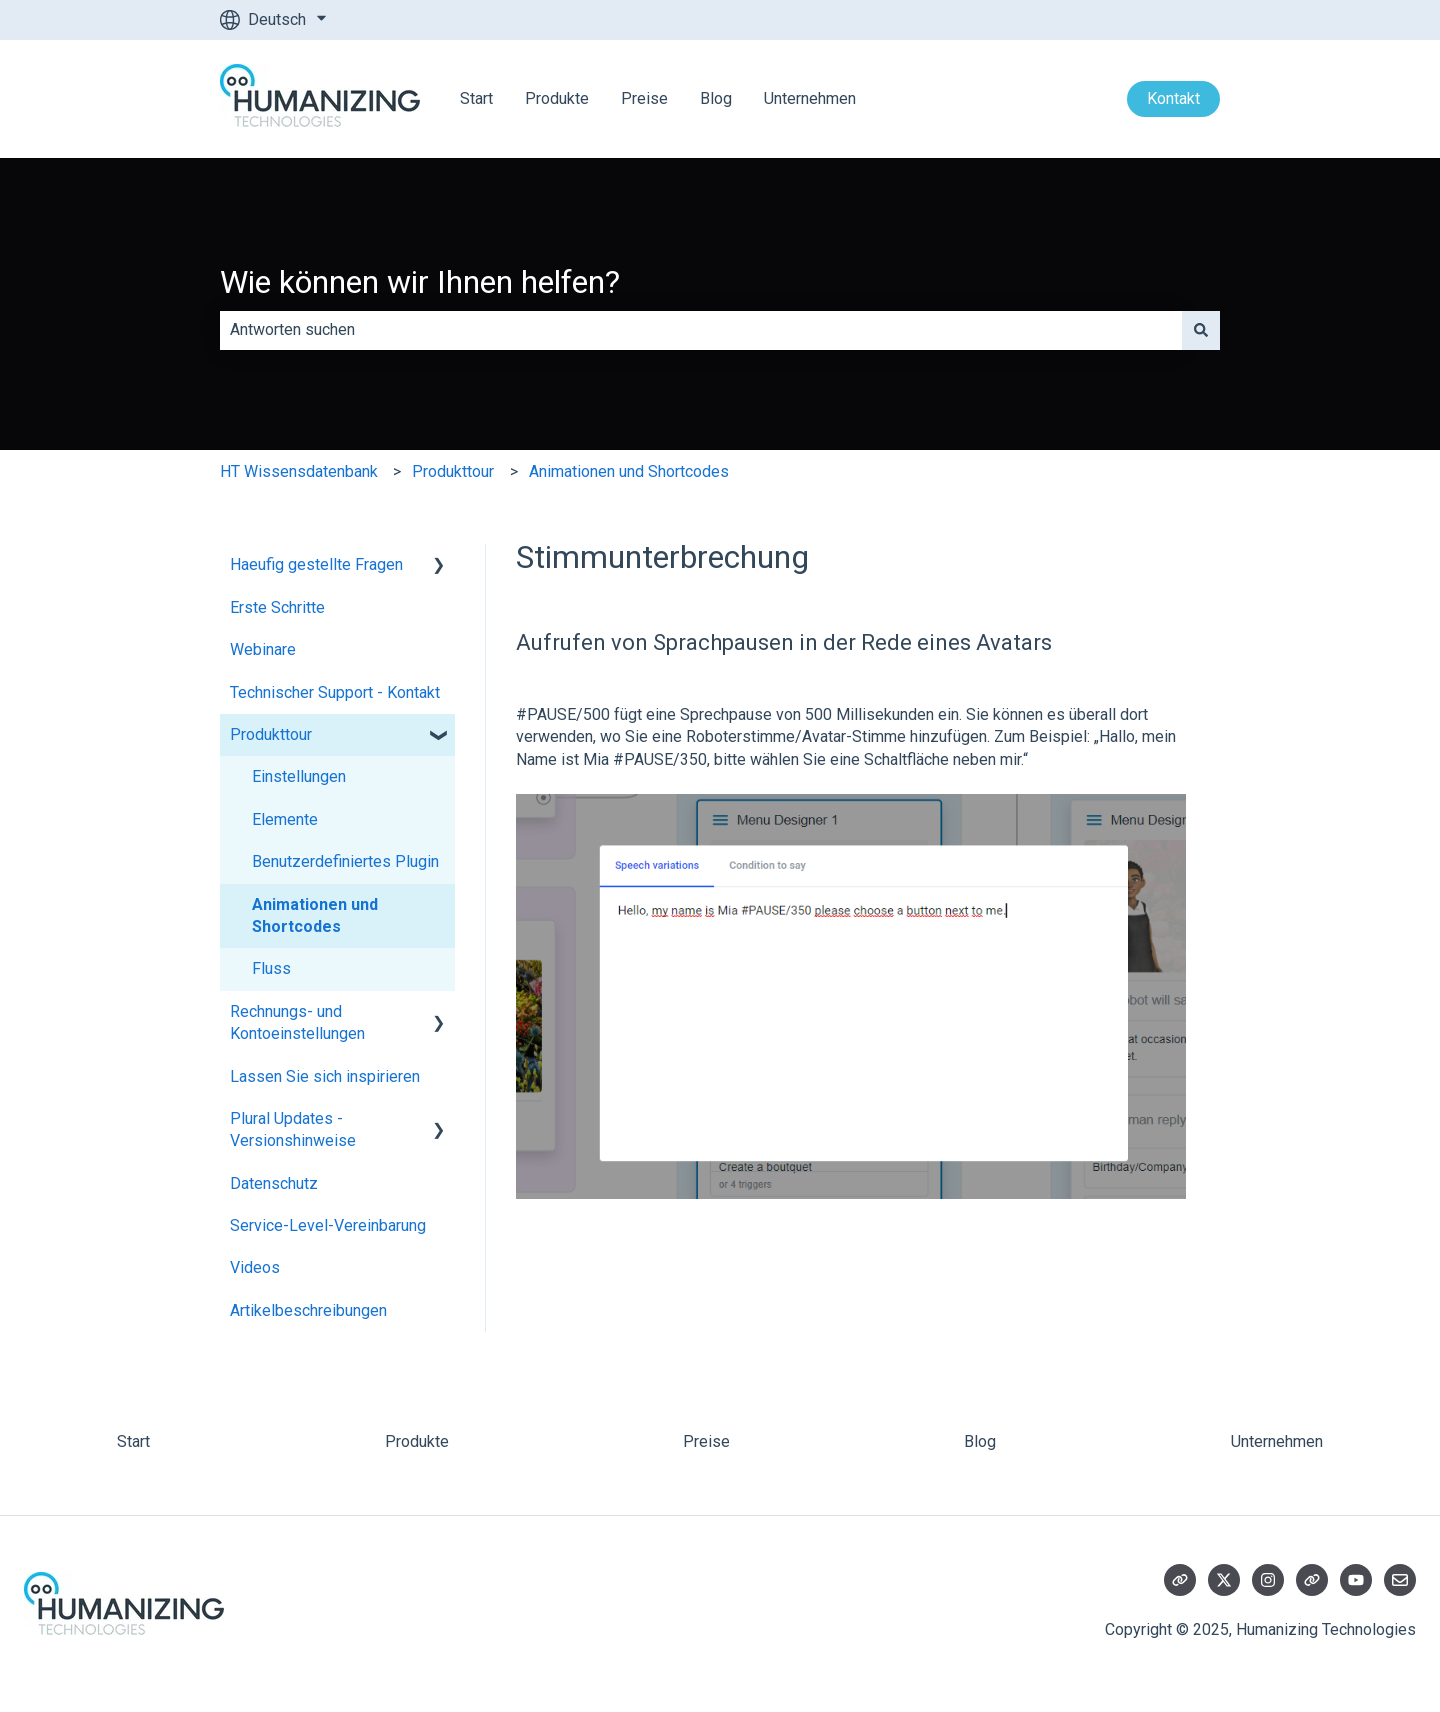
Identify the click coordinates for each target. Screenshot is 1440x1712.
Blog (716, 98)
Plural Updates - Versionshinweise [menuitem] (293, 1129)
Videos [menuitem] (255, 1267)
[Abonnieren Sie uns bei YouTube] (1356, 1580)
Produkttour (453, 471)
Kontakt (1173, 98)
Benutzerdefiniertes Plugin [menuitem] (345, 861)
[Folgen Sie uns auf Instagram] (1268, 1580)
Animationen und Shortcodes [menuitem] (315, 915)
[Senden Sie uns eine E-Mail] (1400, 1580)
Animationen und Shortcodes (629, 471)
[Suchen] (1201, 330)
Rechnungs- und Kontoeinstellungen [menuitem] (297, 1022)
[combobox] (701, 330)
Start (476, 98)
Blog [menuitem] (980, 1441)
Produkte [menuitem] (417, 1441)
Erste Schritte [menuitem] (277, 607)
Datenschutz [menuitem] (274, 1183)
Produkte (557, 98)
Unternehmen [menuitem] (1277, 1441)
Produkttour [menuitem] (271, 734)
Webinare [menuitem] (263, 649)
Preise (644, 98)
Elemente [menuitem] (285, 819)
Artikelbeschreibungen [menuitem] (308, 1310)
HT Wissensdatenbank (299, 471)
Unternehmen (810, 98)
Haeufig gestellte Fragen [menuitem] (316, 564)
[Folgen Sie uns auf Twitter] (1224, 1580)
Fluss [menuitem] (271, 968)
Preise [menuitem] (706, 1441)
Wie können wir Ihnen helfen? (420, 282)
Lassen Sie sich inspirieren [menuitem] (325, 1076)
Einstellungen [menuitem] (299, 776)
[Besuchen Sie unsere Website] (1180, 1580)
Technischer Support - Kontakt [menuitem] (335, 692)
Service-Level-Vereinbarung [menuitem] (328, 1225)
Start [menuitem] (133, 1441)
